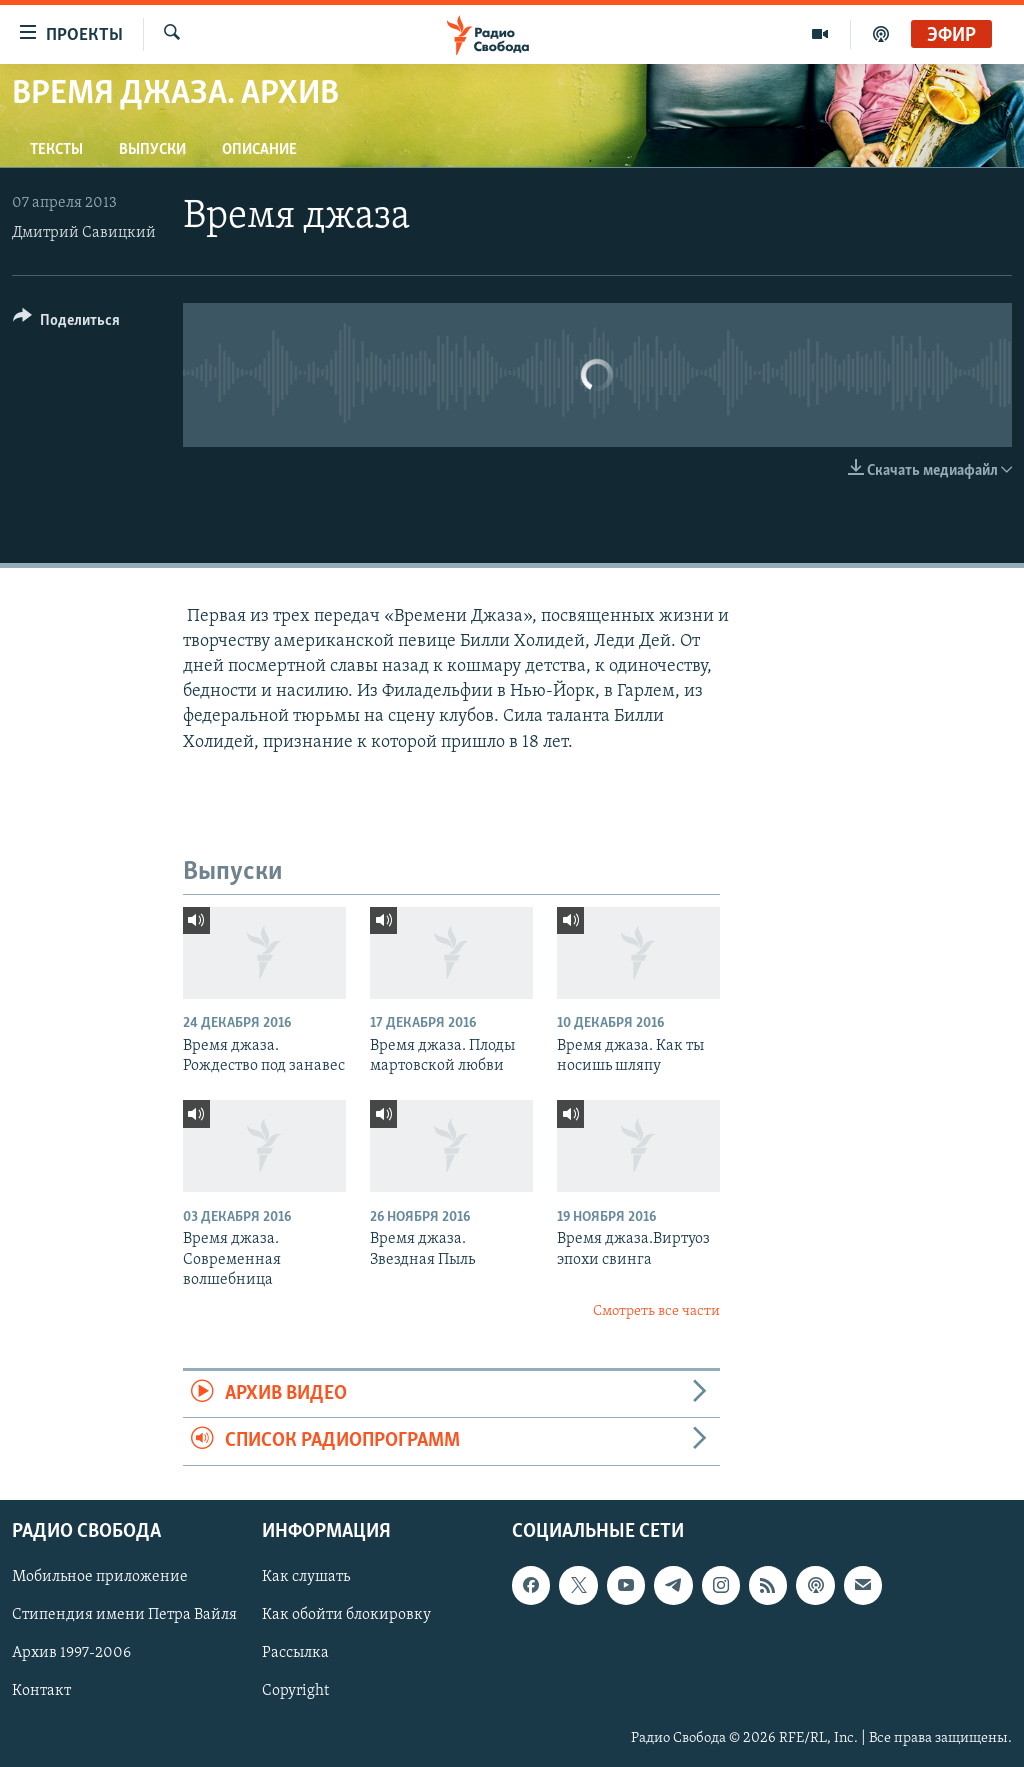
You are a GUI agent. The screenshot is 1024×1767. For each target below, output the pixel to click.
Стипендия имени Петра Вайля (124, 1615)
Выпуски (152, 150)
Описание (259, 150)
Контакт (41, 1691)
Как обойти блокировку (346, 1615)
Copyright (295, 1691)
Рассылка (295, 1653)
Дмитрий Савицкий (84, 233)
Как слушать (306, 1577)
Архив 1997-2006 (71, 1653)
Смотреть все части (656, 1311)
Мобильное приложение (100, 1577)
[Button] (66, 323)
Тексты (56, 150)
